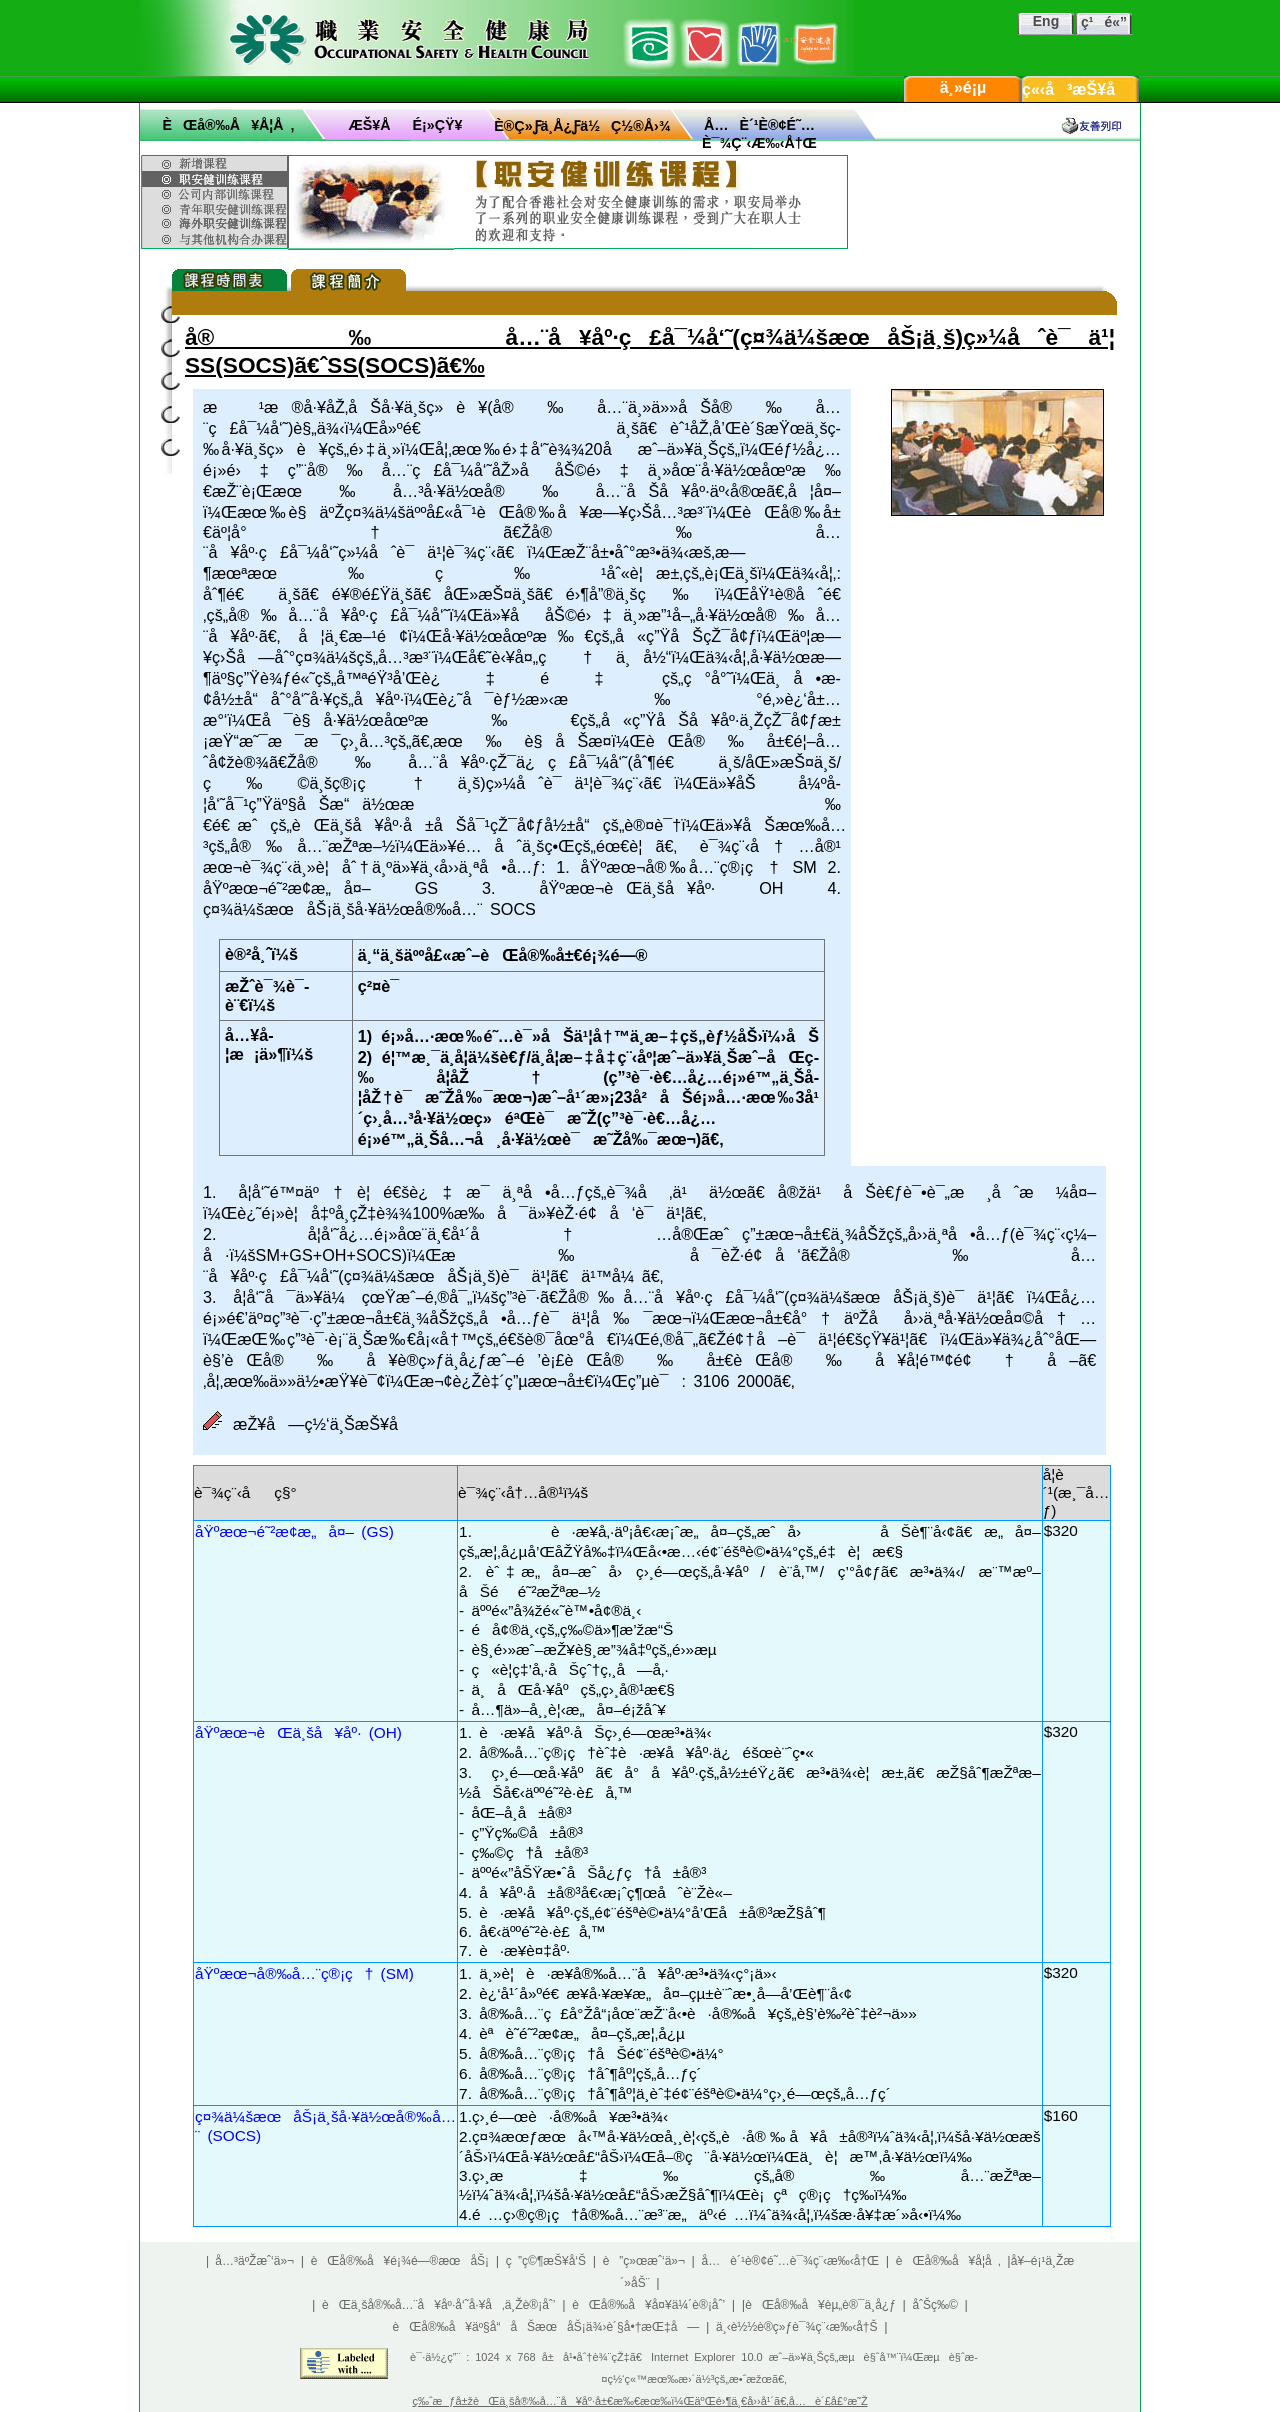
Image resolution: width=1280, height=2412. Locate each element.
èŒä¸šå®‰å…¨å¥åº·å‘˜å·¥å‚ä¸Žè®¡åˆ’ (438, 2305)
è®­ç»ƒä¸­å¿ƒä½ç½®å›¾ (582, 126)
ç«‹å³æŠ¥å (1081, 89)
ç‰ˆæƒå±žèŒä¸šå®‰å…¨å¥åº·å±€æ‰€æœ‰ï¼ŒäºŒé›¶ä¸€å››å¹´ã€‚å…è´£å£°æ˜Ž (639, 2401)
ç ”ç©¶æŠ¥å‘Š (546, 2261)
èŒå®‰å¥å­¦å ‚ (228, 125)
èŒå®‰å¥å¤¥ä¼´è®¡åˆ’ (648, 2305)
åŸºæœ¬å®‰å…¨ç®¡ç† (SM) (304, 1973)
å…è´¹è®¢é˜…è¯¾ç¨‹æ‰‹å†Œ (791, 2261)
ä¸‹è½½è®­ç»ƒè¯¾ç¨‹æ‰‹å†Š (797, 2327)
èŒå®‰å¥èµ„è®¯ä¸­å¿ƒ (820, 2305)
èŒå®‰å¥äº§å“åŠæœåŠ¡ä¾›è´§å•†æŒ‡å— (545, 2327)
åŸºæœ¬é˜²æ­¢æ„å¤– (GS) (294, 1531)
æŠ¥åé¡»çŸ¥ (406, 125)
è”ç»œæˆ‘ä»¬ (644, 2261)
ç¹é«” (1104, 22)
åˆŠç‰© (935, 2305)
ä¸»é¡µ (963, 87)
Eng (1046, 21)
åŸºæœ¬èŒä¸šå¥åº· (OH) (298, 1732)
